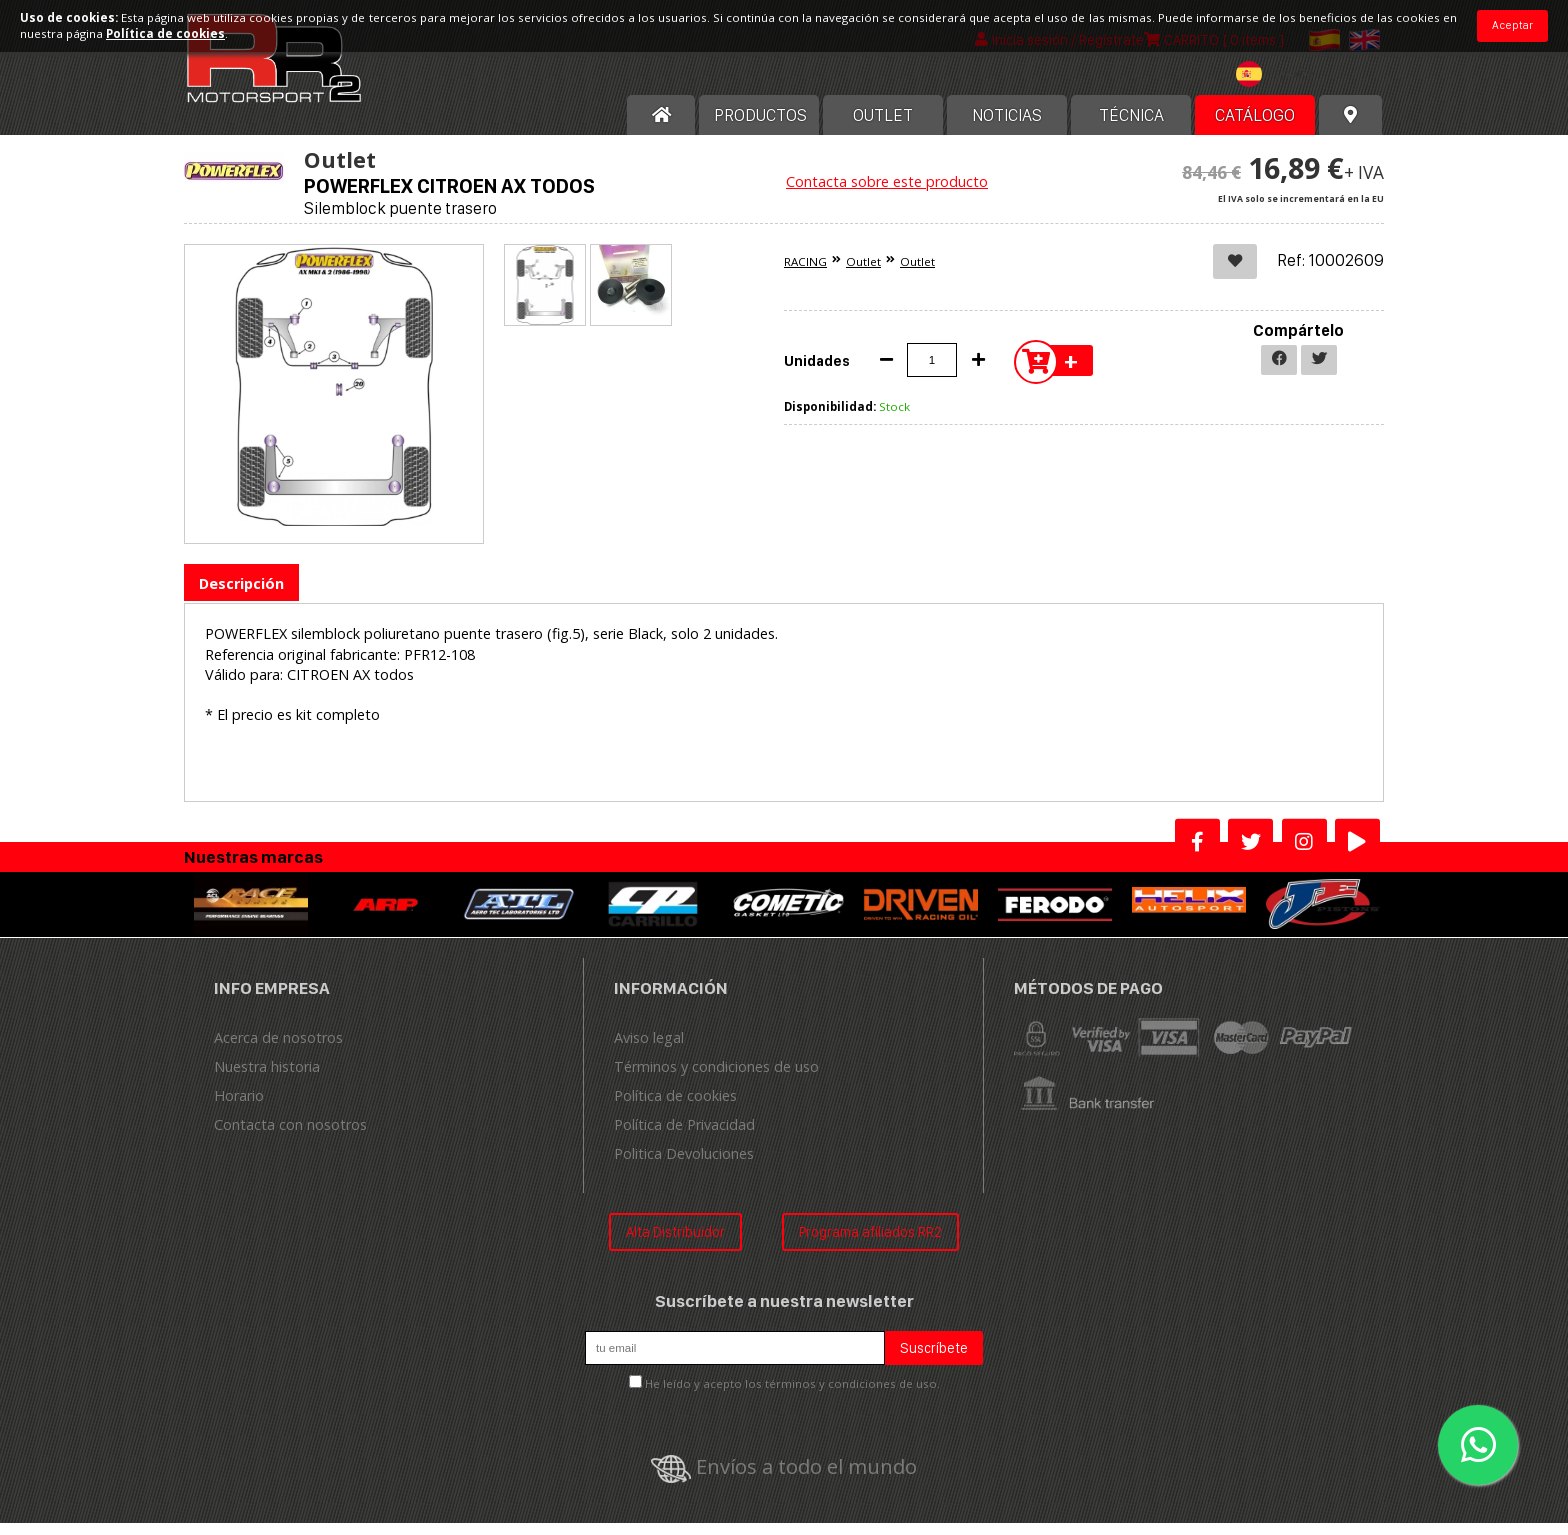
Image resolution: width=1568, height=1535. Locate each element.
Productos (760, 127)
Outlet (863, 273)
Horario (239, 1106)
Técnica (1131, 127)
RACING (805, 273)
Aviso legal (649, 1048)
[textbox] (1280, 86)
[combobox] (1280, 88)
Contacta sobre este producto (887, 193)
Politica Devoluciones (684, 1164)
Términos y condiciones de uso (716, 1077)
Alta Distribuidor (675, 1242)
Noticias (1007, 127)
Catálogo (1255, 127)
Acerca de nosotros (278, 1048)
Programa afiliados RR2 (870, 1242)
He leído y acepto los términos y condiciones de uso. (792, 1395)
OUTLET (883, 127)
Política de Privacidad (684, 1135)
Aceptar (1512, 25)
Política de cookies (675, 1106)
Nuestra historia (267, 1077)
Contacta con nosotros (290, 1135)
